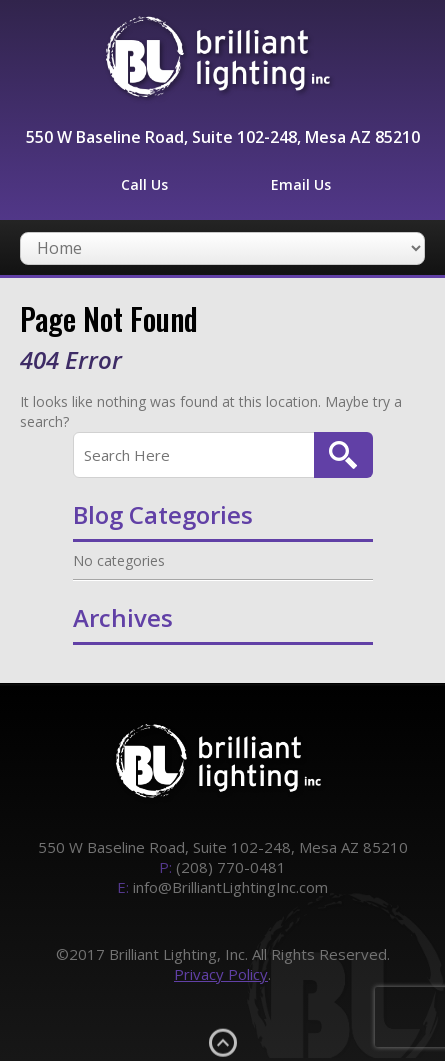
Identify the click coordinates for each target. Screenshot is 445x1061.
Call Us (144, 184)
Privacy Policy (221, 974)
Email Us (301, 184)
